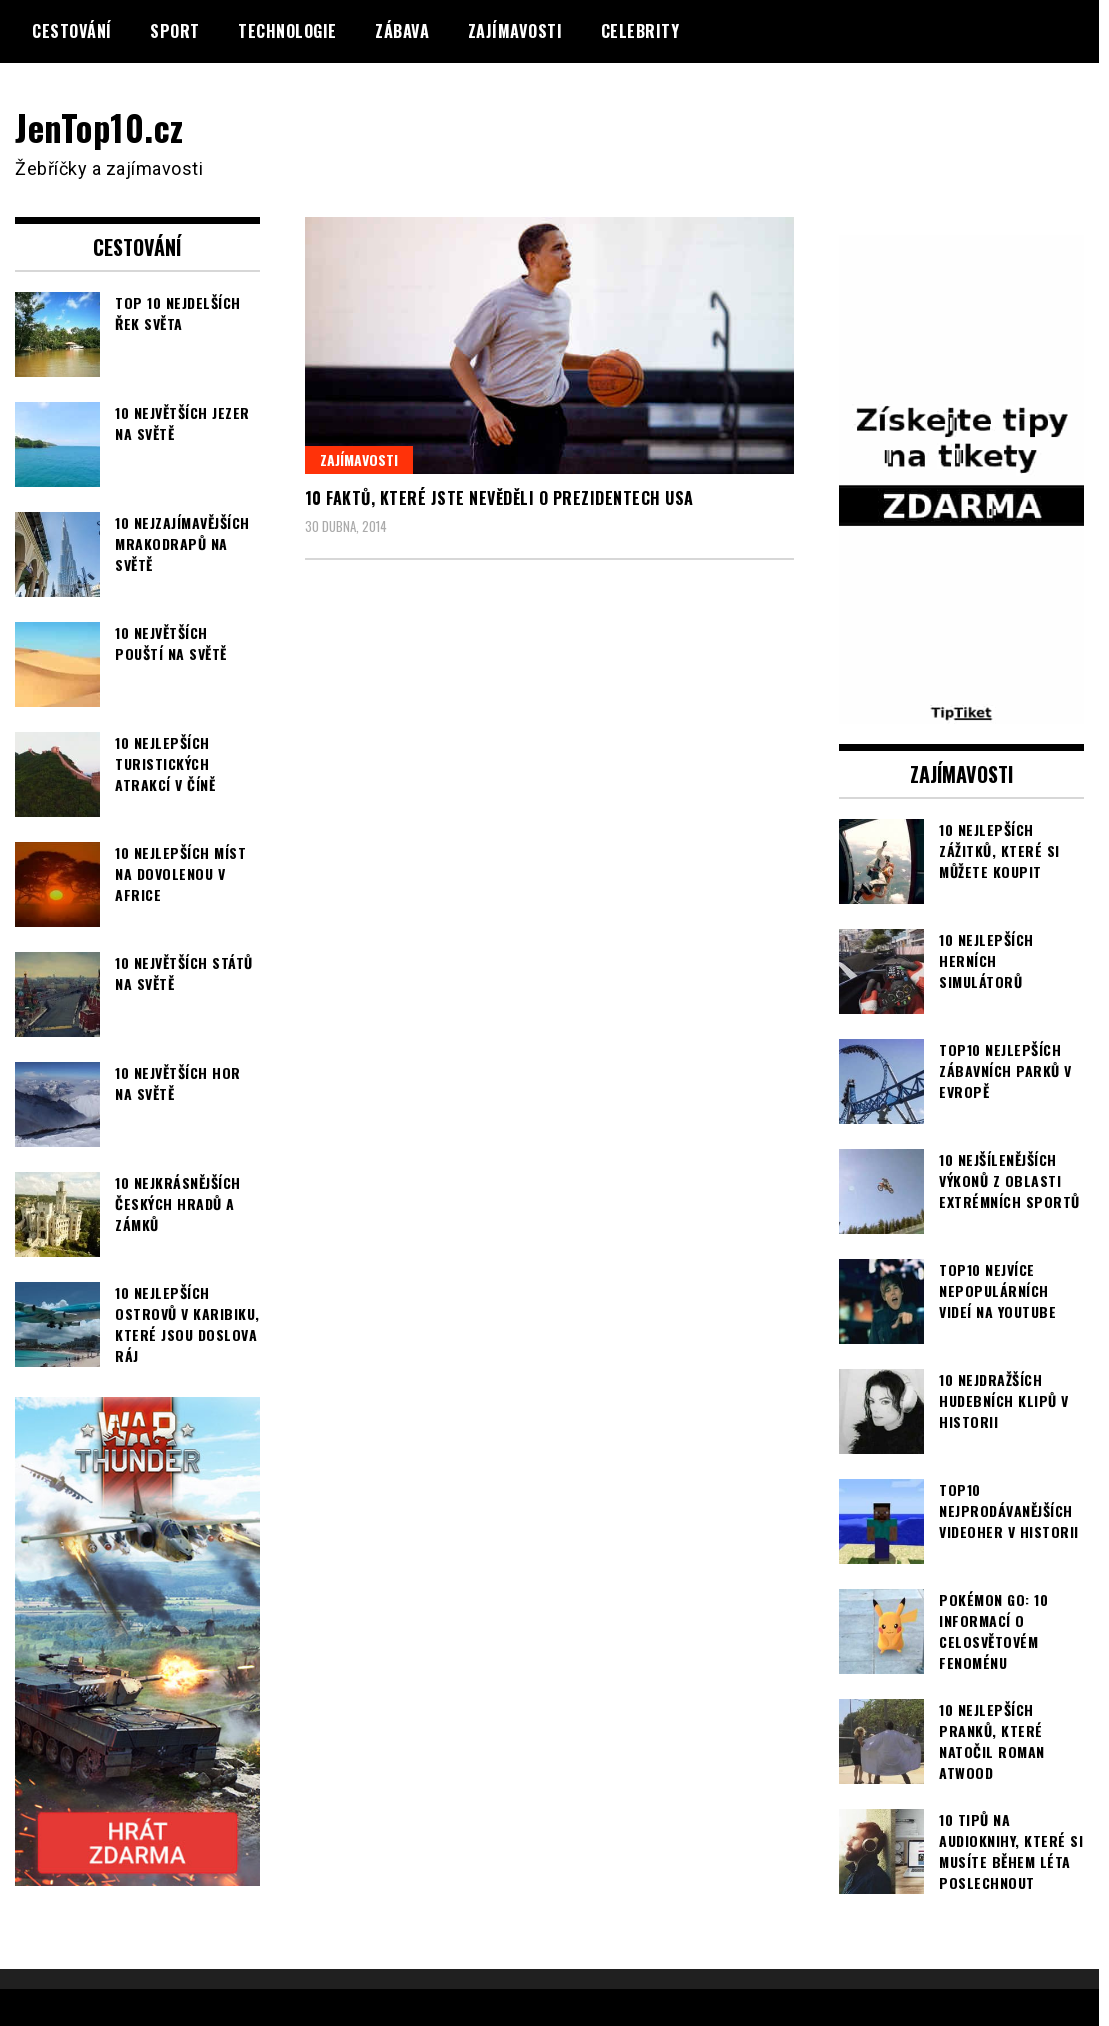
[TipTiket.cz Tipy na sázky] (961, 710)
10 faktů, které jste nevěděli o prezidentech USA (499, 498)
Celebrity (640, 31)
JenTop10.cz (101, 126)
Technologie (287, 31)
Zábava (402, 31)
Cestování (72, 31)
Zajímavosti (515, 31)
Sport (175, 31)
